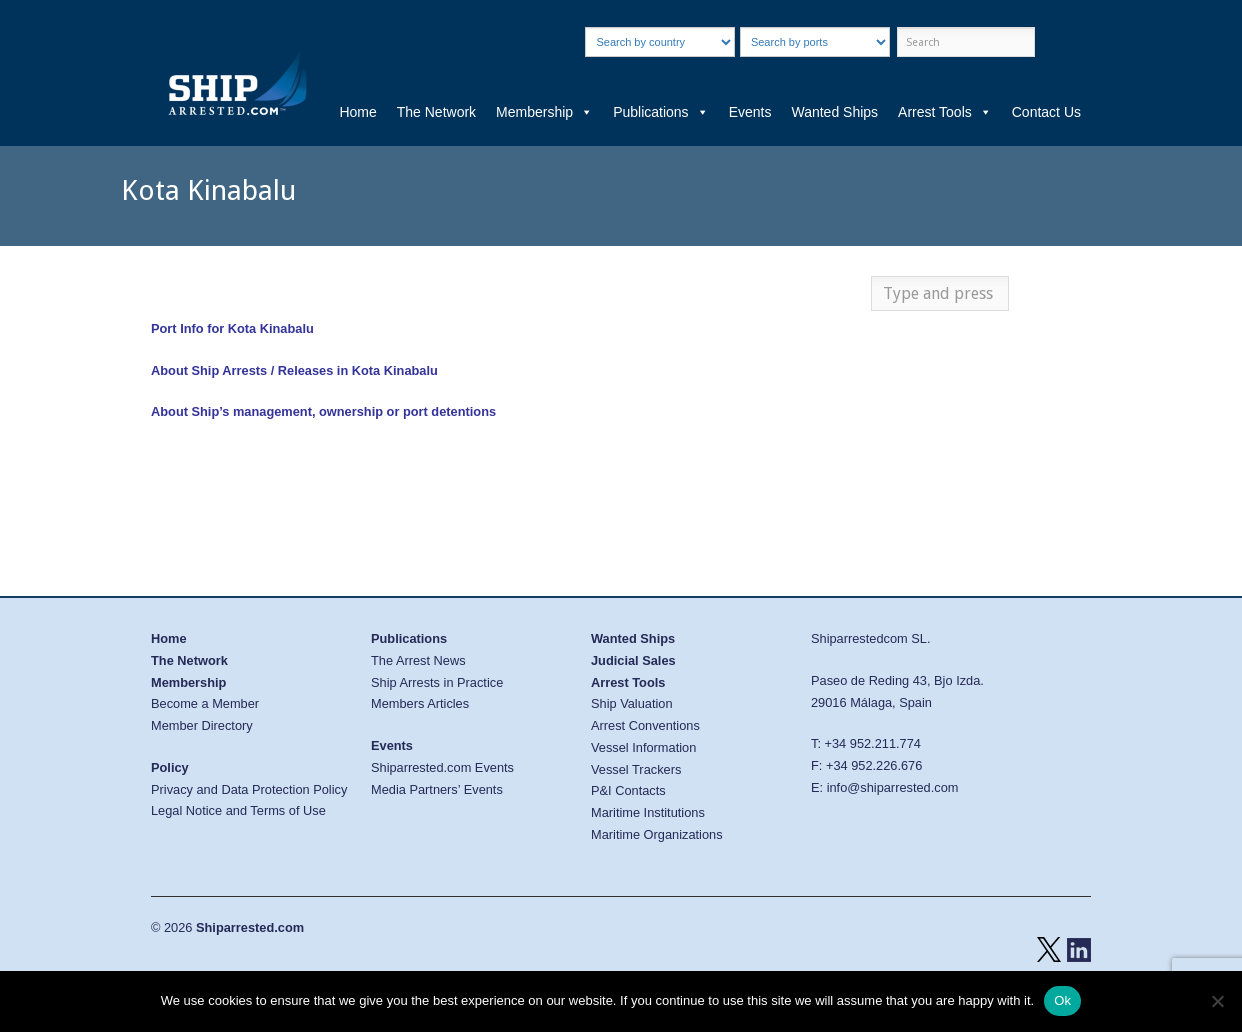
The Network (436, 112)
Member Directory (202, 725)
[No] (1217, 1001)
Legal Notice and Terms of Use (238, 810)
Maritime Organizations (657, 834)
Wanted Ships (834, 112)
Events (750, 112)
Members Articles (420, 703)
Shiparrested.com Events (442, 767)
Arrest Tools (945, 112)
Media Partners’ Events (437, 789)
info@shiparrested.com (893, 787)
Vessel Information (643, 747)
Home (357, 112)
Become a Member (205, 703)
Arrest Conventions (645, 725)
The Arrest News (418, 660)
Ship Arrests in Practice (437, 682)
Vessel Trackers (636, 769)
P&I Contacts (628, 790)
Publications (661, 112)
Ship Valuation (632, 703)
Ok (1062, 1000)
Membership (544, 112)
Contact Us (1046, 112)
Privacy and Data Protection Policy (249, 789)
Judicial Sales (633, 660)
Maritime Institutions (648, 812)
